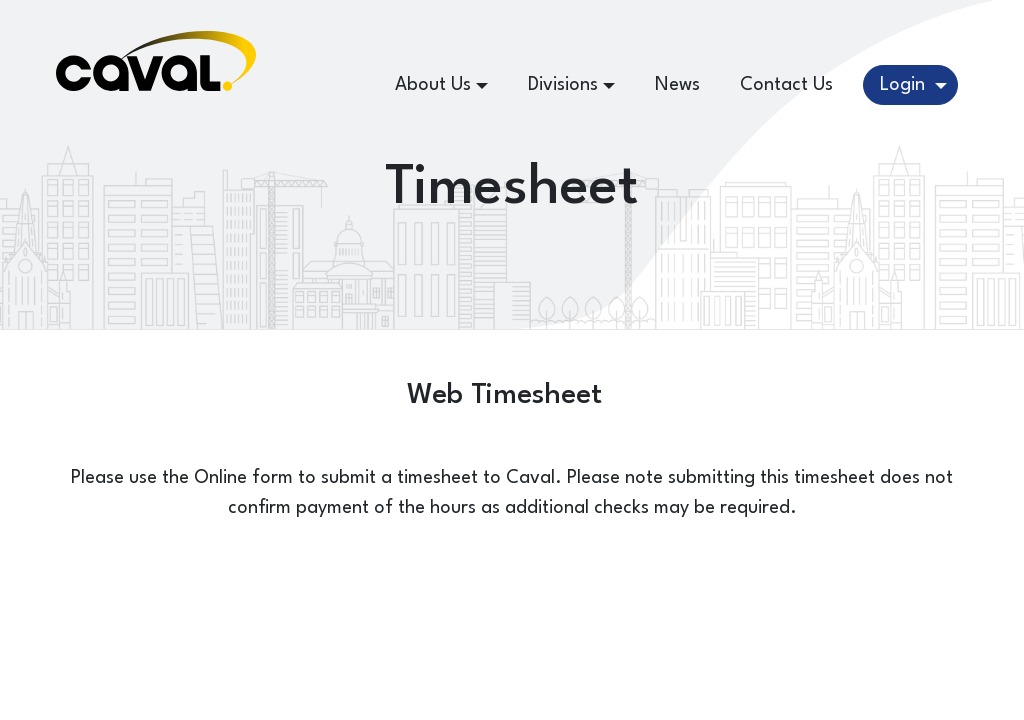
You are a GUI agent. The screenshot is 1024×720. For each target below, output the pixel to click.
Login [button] (905, 85)
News (677, 85)
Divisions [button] (563, 85)
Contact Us (786, 85)
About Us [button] (433, 85)
